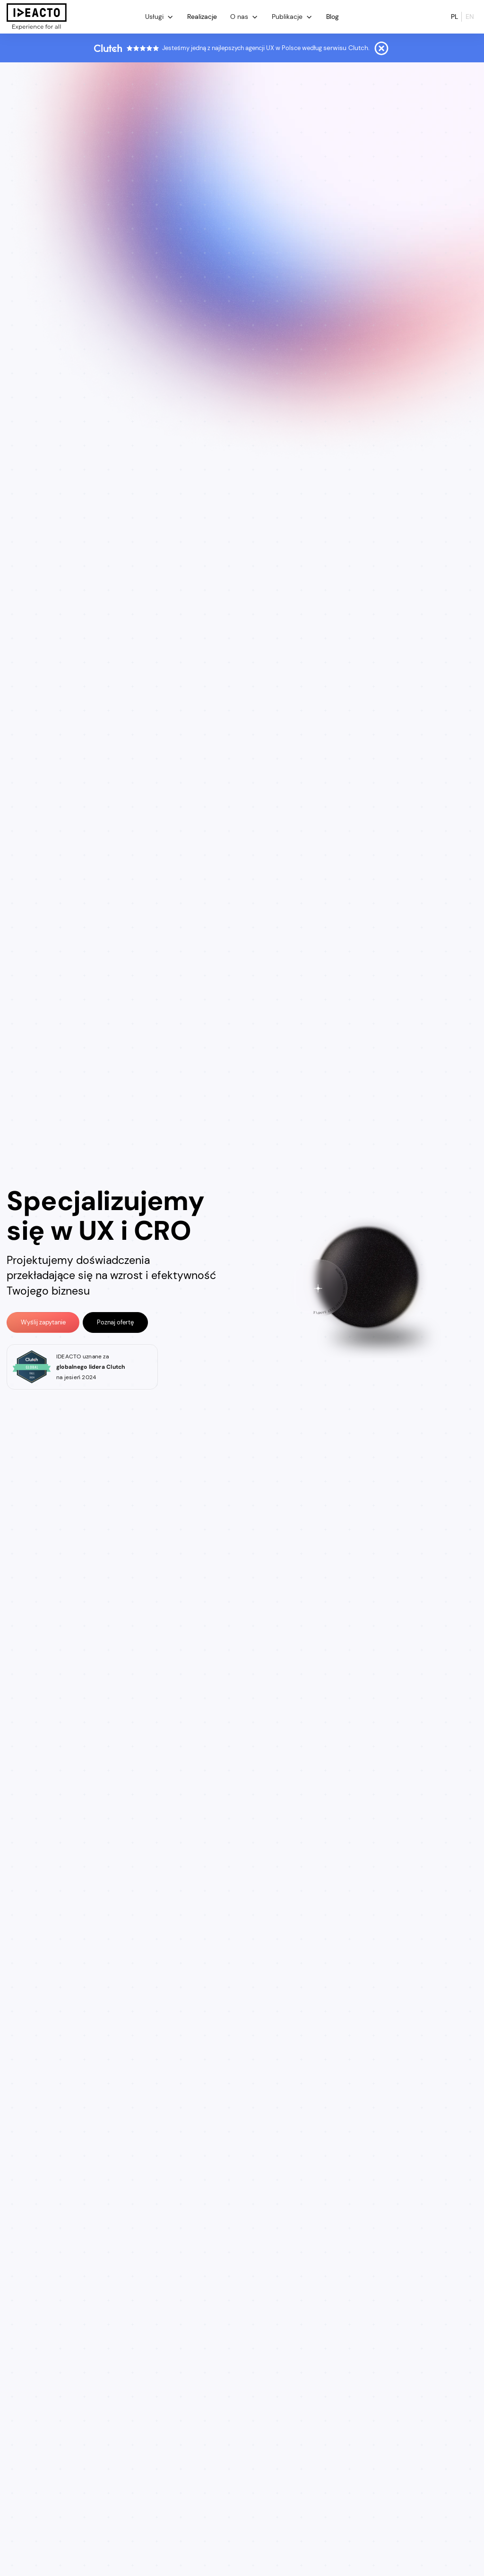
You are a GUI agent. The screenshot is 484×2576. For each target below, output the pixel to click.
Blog (332, 16)
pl (454, 16)
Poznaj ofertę (115, 1322)
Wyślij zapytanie (43, 1322)
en (470, 16)
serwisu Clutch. (346, 47)
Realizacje (202, 16)
